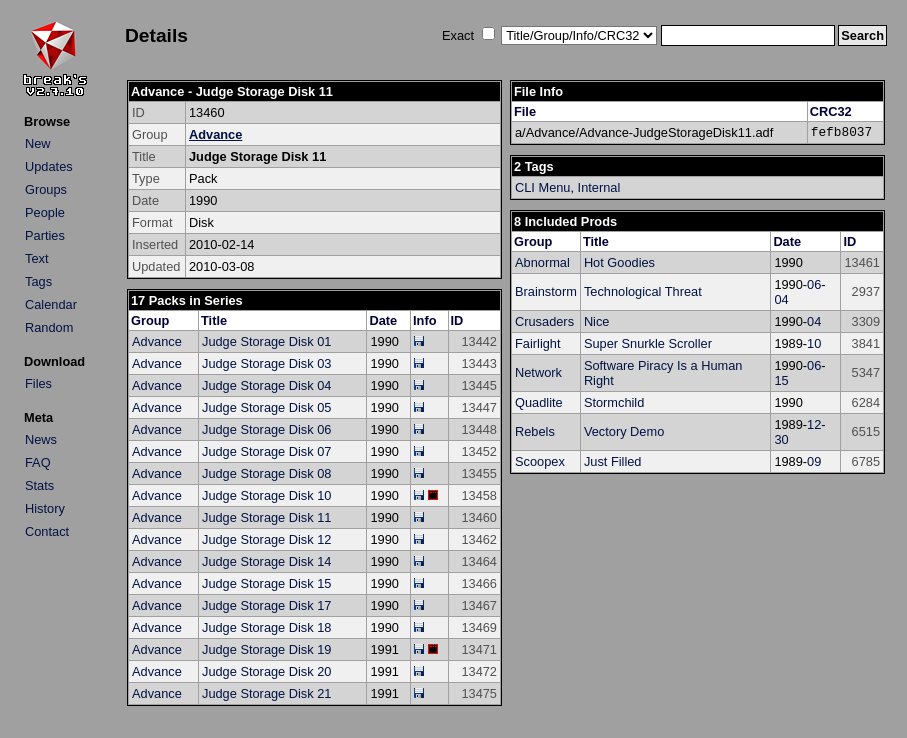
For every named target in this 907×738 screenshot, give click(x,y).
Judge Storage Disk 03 (266, 363)
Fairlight (538, 343)
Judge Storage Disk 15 (266, 583)
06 (814, 284)
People (45, 212)
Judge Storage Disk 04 (266, 385)
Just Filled (613, 461)
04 (781, 299)
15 (781, 380)
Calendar (51, 304)
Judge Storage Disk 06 (266, 429)
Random (49, 327)
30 (781, 439)
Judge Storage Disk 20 (266, 671)
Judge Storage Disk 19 (266, 649)
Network (538, 372)
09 (814, 461)
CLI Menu (542, 187)
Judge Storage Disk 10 (266, 495)
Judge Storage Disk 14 (266, 561)
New (38, 143)
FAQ (38, 462)
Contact (47, 531)
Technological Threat (643, 291)
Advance (215, 134)
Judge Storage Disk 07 (266, 451)
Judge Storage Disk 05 (266, 407)
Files (38, 383)
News (41, 439)
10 (814, 343)
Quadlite (539, 402)
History (45, 508)
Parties (45, 235)
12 (814, 424)
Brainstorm (546, 291)
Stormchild (614, 402)
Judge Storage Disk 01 (266, 341)
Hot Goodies (619, 262)
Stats (39, 485)
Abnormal (542, 262)
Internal (599, 187)
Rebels (535, 431)
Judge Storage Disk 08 (266, 473)
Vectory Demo (624, 431)
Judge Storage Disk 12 (266, 539)
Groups (46, 189)
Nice (597, 321)
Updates (49, 166)
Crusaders (544, 321)
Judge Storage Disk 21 (266, 693)
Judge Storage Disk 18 (266, 627)
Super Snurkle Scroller (648, 343)
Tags (38, 281)
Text (36, 258)
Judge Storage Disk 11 (266, 517)
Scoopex (540, 461)
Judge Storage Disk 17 (266, 605)
